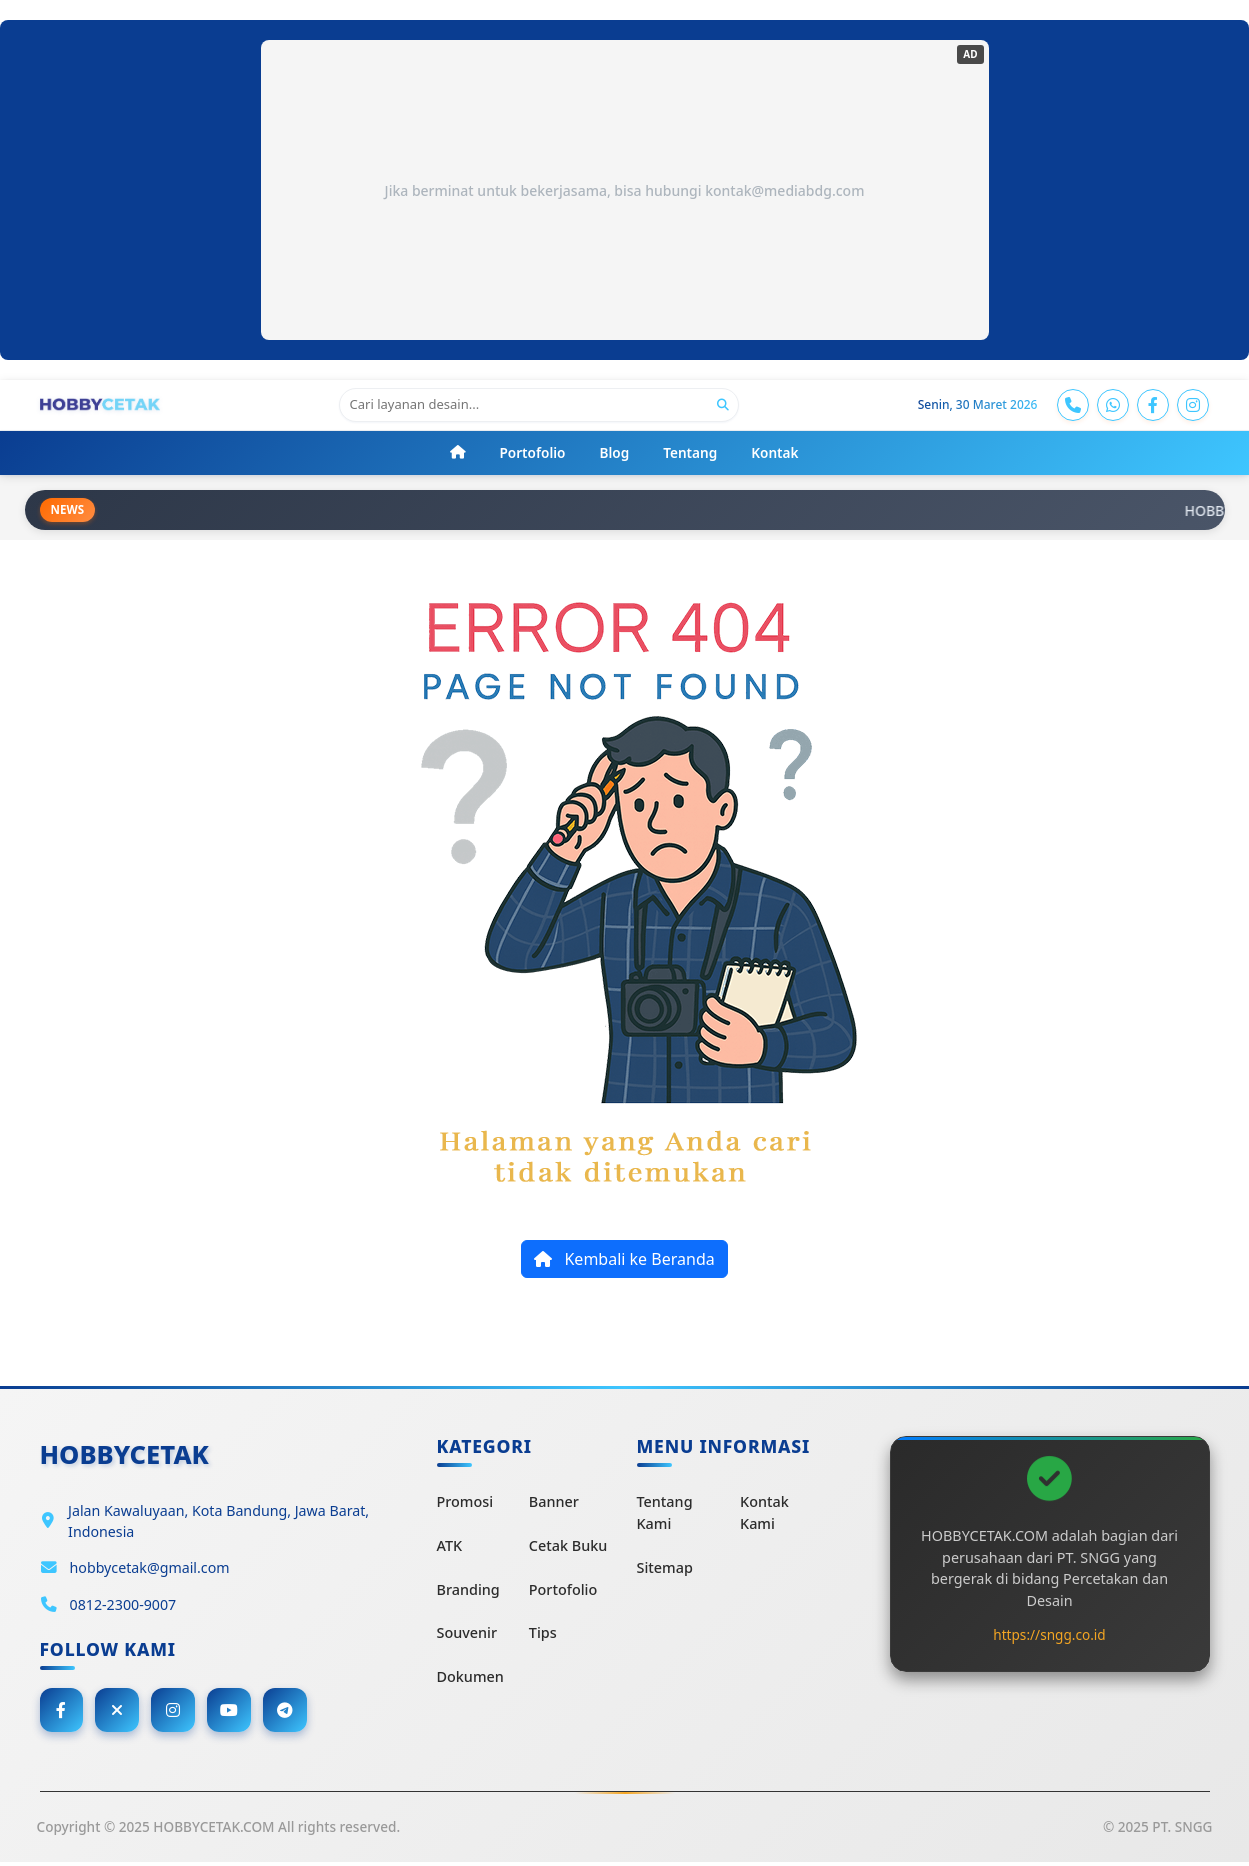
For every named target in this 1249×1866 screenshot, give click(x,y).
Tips (543, 1634)
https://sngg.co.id (1049, 1635)
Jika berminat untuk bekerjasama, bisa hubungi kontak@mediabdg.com (625, 190)
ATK (450, 1547)
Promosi (465, 1503)
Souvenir (467, 1634)
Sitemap (665, 1568)
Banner (554, 1503)
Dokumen (470, 1677)
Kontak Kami (764, 1514)
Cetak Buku (568, 1547)
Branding (468, 1590)
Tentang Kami (665, 1514)
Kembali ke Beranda (624, 1261)
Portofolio (563, 1590)
